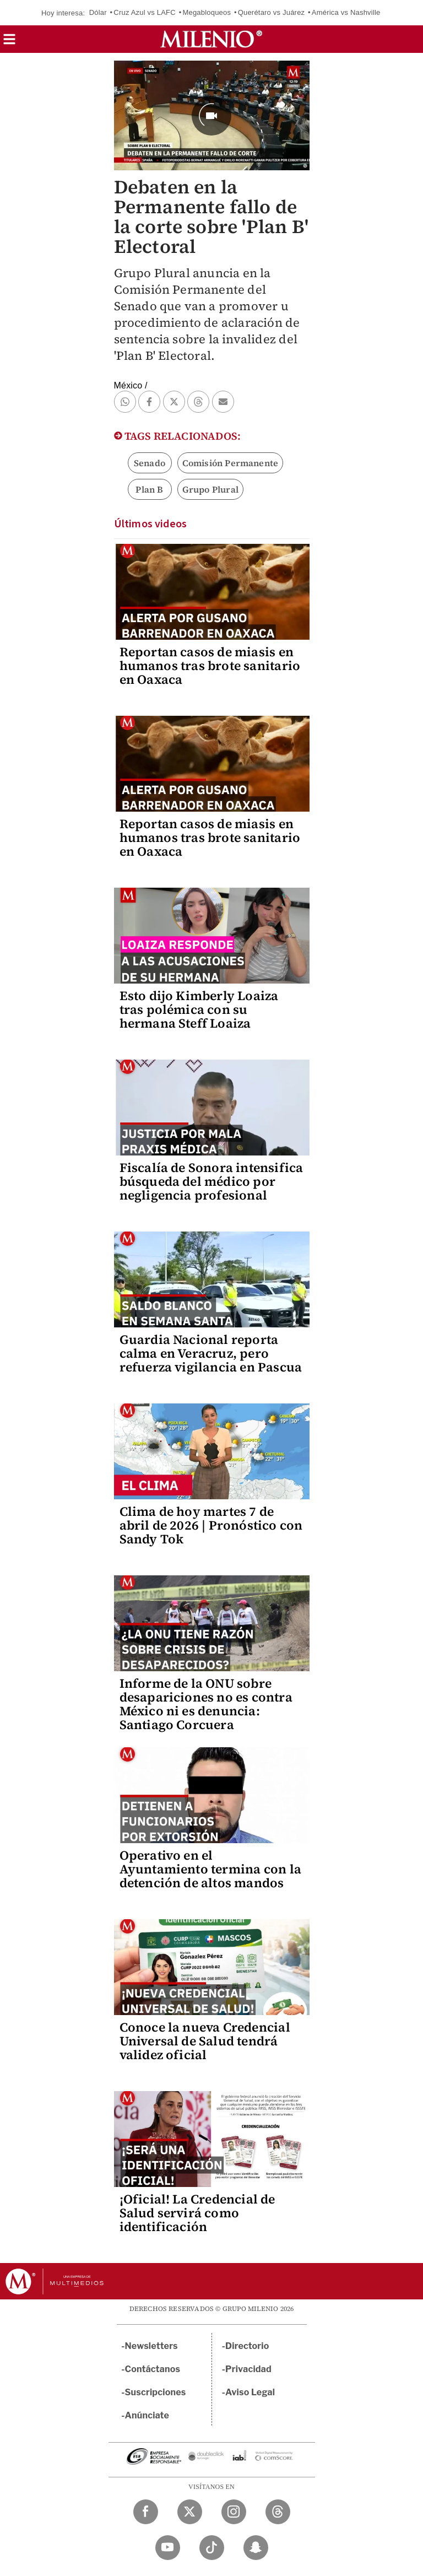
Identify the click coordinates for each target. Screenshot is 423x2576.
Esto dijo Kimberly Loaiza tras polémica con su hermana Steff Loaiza (199, 1009)
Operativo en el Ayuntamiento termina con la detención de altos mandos (210, 1869)
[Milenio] (211, 39)
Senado (149, 463)
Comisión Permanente (230, 463)
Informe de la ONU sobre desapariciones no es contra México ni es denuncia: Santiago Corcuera (206, 1704)
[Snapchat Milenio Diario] (255, 2547)
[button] (9, 42)
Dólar (98, 12)
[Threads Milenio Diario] (277, 2511)
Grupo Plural (210, 489)
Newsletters (151, 2346)
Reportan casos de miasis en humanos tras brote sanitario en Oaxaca (210, 665)
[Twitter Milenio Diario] (189, 2511)
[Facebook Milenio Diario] (145, 2511)
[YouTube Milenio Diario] (167, 2547)
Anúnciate (147, 2415)
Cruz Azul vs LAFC (144, 12)
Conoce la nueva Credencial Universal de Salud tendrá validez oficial (205, 2041)
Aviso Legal (250, 2392)
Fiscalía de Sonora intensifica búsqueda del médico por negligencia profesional (211, 1181)
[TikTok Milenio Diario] (211, 2547)
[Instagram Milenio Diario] (233, 2511)
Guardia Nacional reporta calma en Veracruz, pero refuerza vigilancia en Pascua (211, 1353)
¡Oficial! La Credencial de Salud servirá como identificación (197, 2212)
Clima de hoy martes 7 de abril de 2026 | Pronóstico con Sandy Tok (211, 1525)
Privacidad (248, 2369)
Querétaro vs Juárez (271, 12)
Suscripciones (155, 2392)
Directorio (247, 2346)
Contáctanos (153, 2369)
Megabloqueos (206, 12)
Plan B (149, 489)
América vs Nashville (346, 12)
